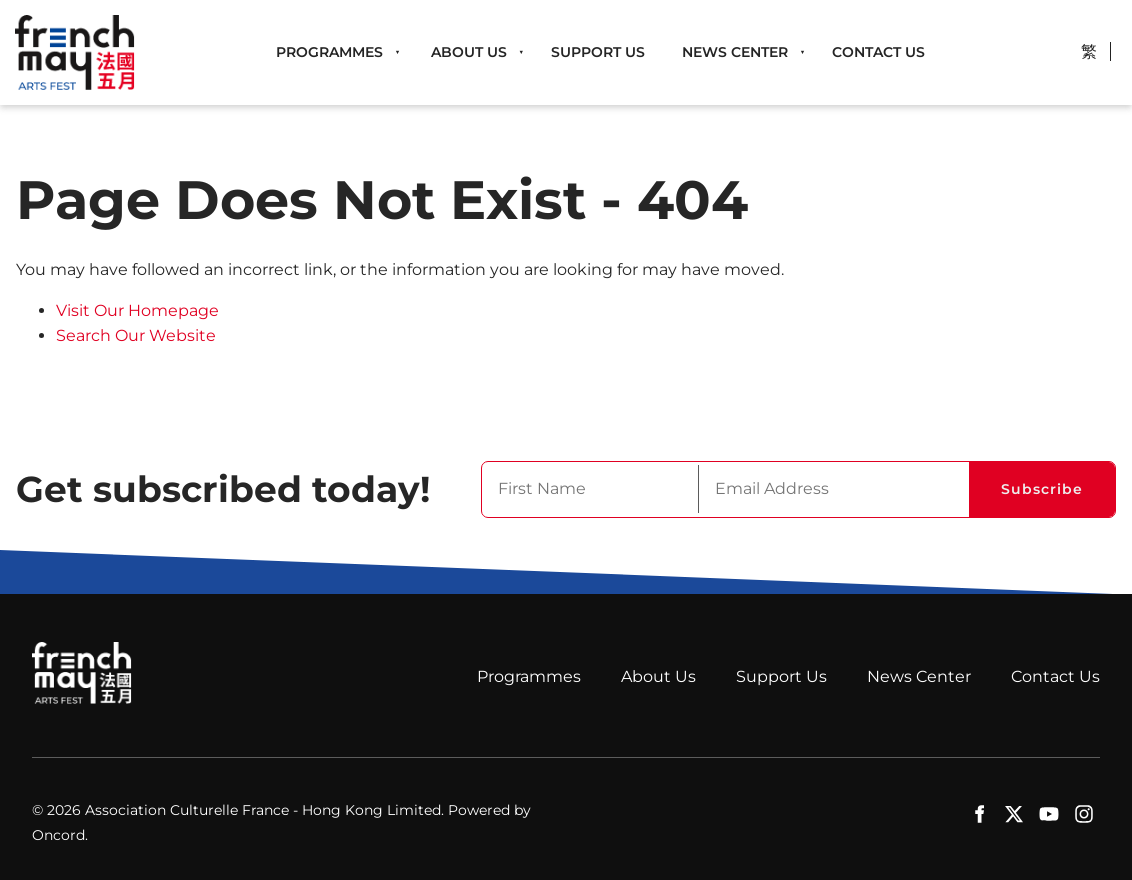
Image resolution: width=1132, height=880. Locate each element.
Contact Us (878, 52)
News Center (735, 52)
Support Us (598, 52)
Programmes (329, 52)
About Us (469, 52)
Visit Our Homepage (137, 310)
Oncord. (60, 835)
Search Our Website (136, 335)
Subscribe (1042, 489)
